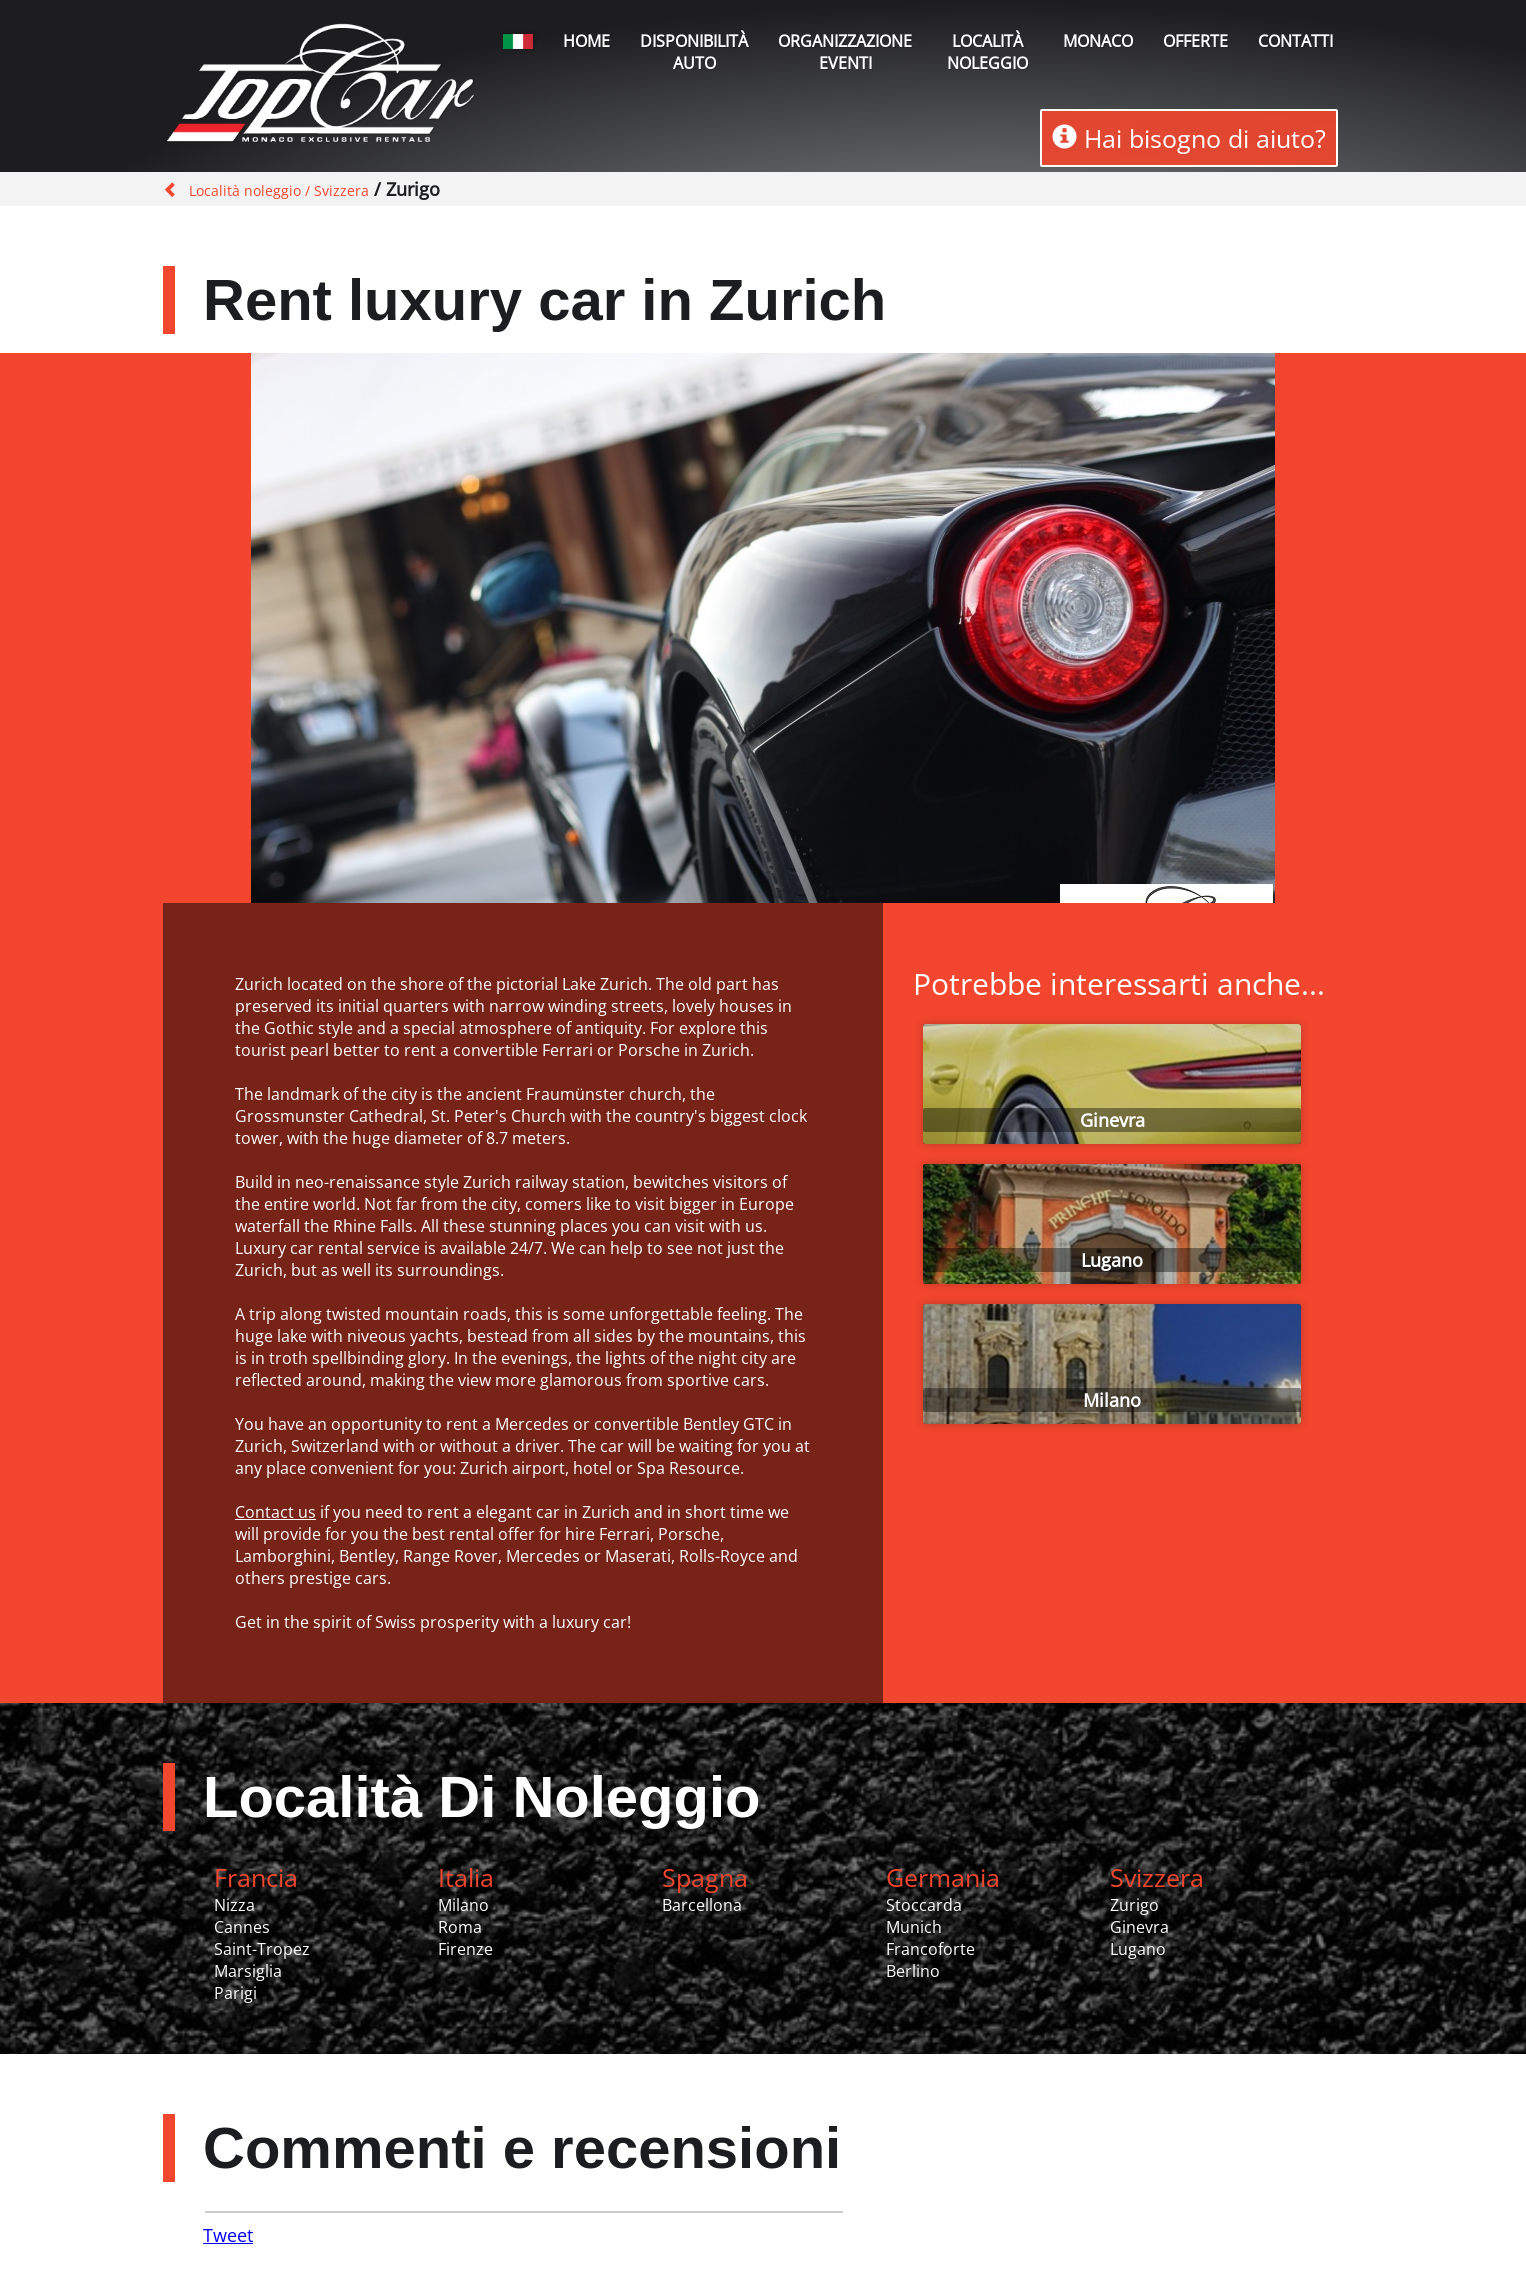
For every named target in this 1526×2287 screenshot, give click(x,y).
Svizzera (1157, 1877)
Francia (256, 1877)
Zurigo (1134, 1905)
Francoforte (930, 1949)
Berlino (913, 1971)
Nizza (234, 1905)
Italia (466, 1877)
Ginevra (1112, 1120)
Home (586, 41)
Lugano (1112, 1260)
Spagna (705, 1877)
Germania (943, 1877)
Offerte (1195, 41)
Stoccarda (924, 1905)
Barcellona (702, 1905)
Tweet (228, 2235)
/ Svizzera (335, 190)
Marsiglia (248, 1971)
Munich (914, 1927)
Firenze (465, 1949)
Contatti (1295, 41)
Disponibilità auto (694, 52)
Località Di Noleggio (482, 1796)
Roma (460, 1927)
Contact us (275, 1512)
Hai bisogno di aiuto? (1189, 138)
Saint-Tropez (262, 1949)
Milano (1112, 1400)
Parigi (235, 1993)
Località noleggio (987, 52)
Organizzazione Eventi (845, 52)
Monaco (1098, 41)
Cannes (242, 1927)
